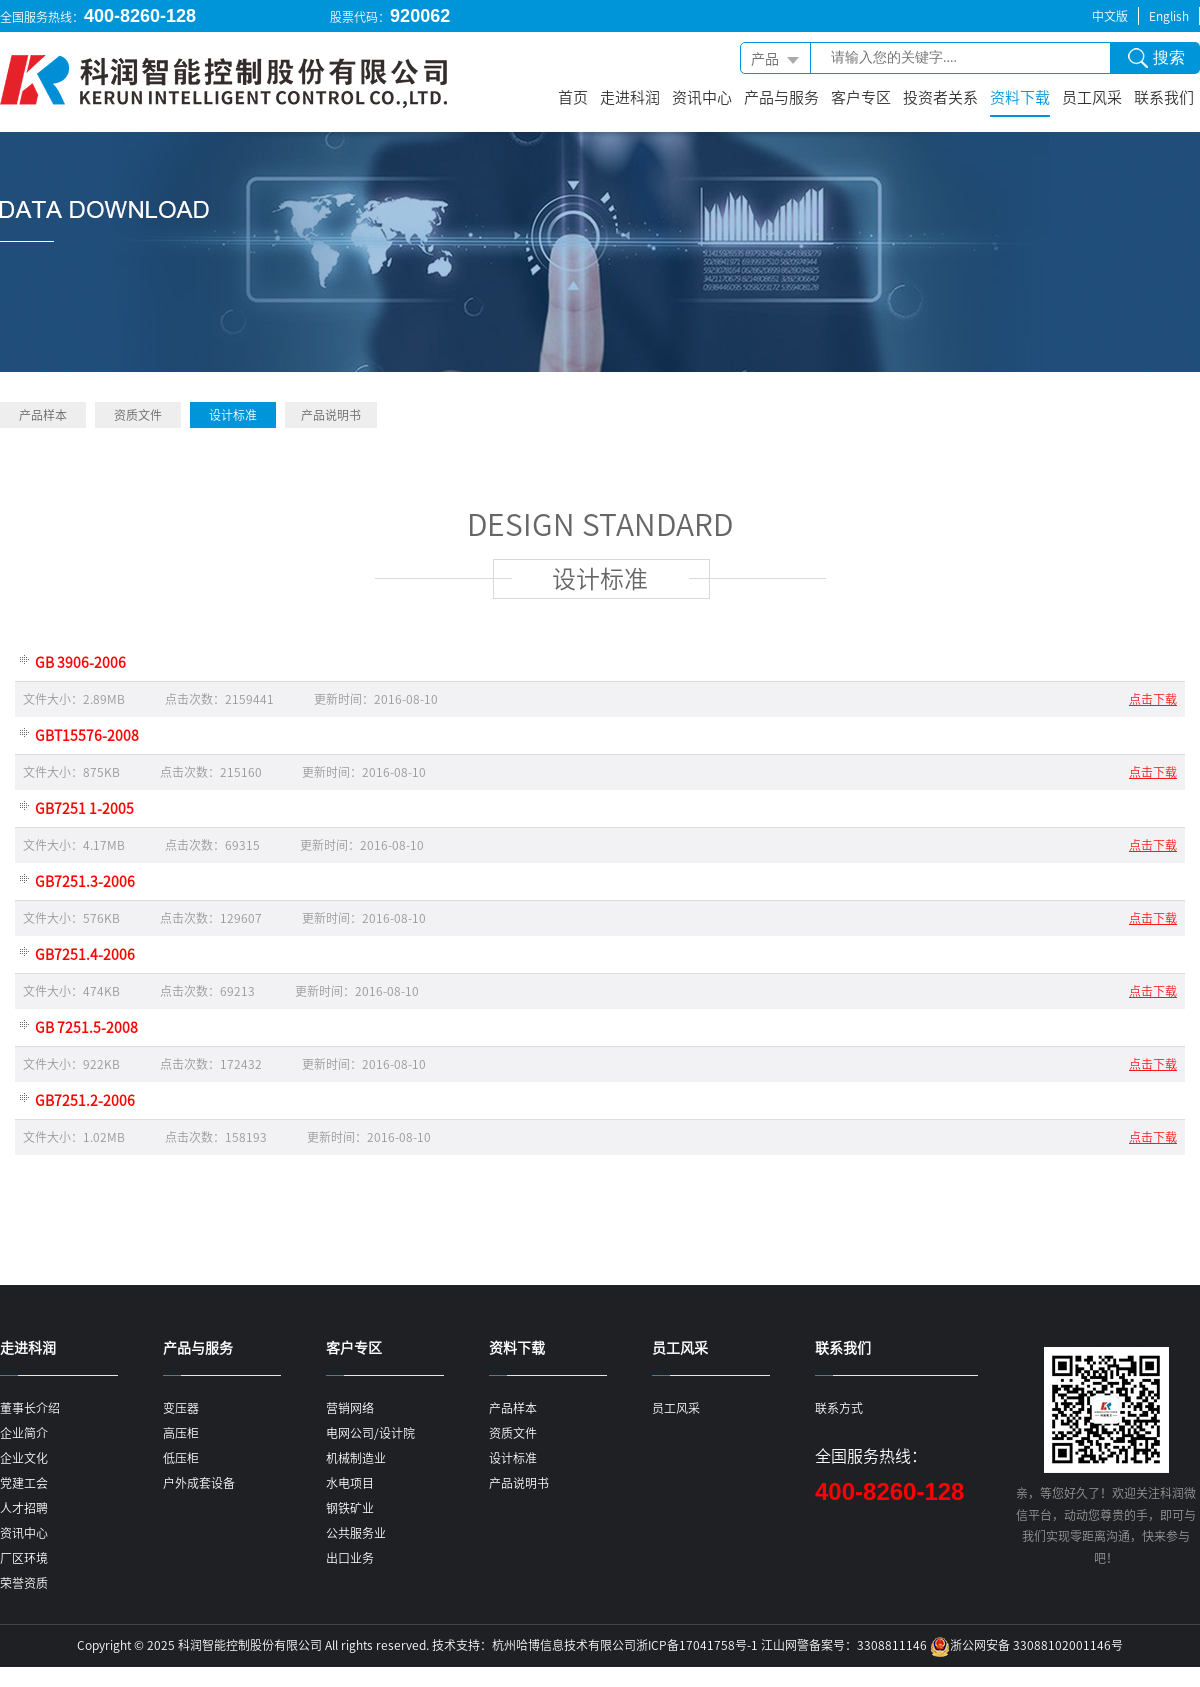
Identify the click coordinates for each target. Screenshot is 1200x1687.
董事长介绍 (30, 1408)
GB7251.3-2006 (85, 881)
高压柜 (181, 1433)
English (1169, 16)
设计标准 (233, 415)
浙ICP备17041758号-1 (697, 1645)
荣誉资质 (24, 1583)
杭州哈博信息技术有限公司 (564, 1645)
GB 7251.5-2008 (86, 1027)
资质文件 (138, 415)
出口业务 (350, 1558)
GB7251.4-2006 (85, 954)
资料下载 (1020, 97)
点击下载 (1153, 699)
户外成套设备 (199, 1483)
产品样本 (43, 415)
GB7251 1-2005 (84, 808)
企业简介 (24, 1433)
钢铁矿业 (350, 1508)
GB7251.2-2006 (85, 1100)
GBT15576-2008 (87, 735)
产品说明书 (331, 415)
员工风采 (1092, 97)
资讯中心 (702, 97)
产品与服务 (781, 97)
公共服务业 (356, 1533)
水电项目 (350, 1483)
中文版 (1110, 16)
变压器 (181, 1408)
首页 (573, 97)
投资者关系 (940, 97)
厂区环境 (24, 1558)
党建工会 (24, 1483)
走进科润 (630, 97)
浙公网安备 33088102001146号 (1036, 1645)
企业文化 (24, 1458)
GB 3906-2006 (80, 662)
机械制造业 (356, 1458)
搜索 (1156, 61)
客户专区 (861, 97)
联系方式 (839, 1408)
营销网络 (350, 1408)
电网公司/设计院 (370, 1433)
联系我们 (1164, 97)
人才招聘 (24, 1508)
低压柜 (181, 1458)
